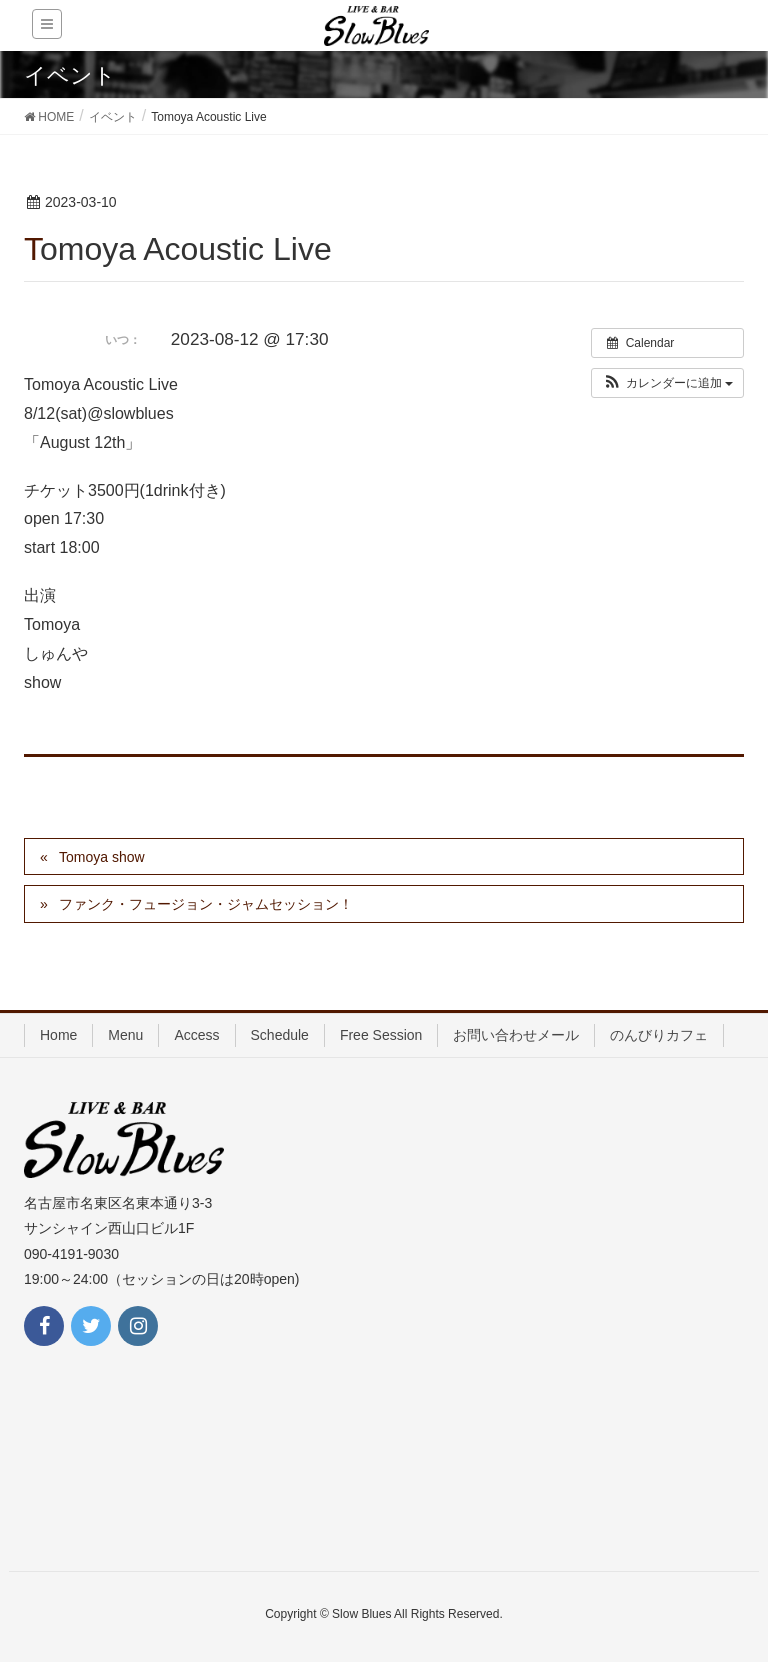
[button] (667, 383)
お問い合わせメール (516, 1035)
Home (58, 1035)
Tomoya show (102, 857)
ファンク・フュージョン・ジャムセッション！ (206, 904)
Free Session (381, 1035)
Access (196, 1035)
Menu (125, 1035)
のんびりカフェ (659, 1035)
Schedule (280, 1035)
